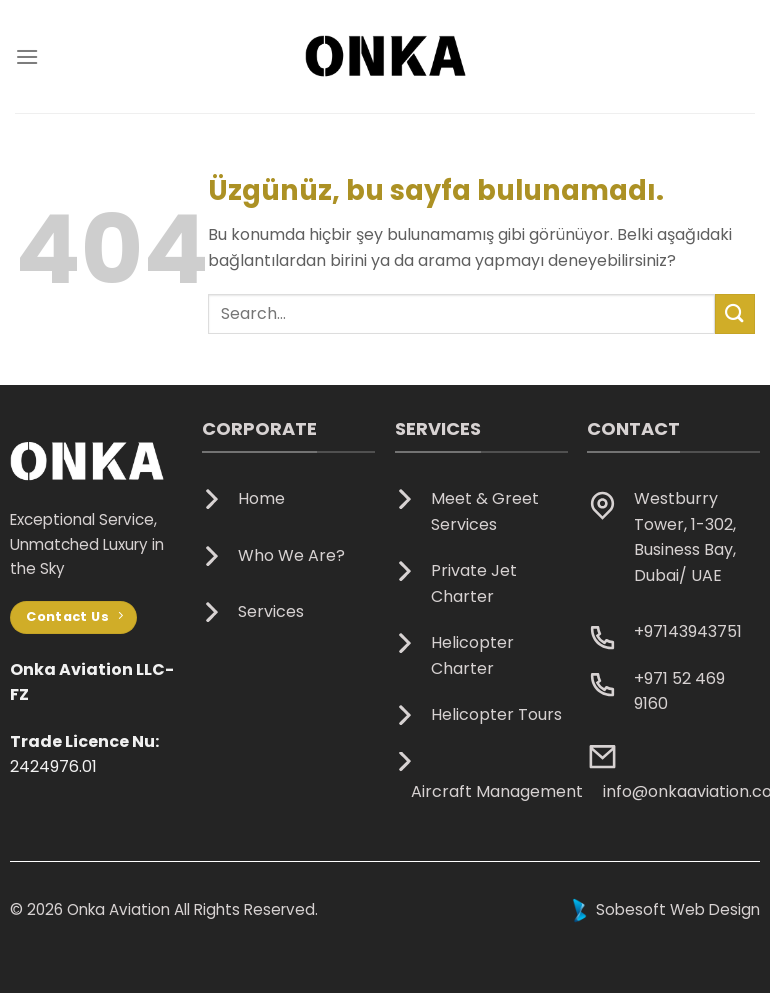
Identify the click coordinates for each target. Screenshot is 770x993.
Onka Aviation (118, 909)
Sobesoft (616, 909)
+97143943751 (688, 631)
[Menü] (27, 56)
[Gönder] (735, 313)
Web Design (715, 909)
